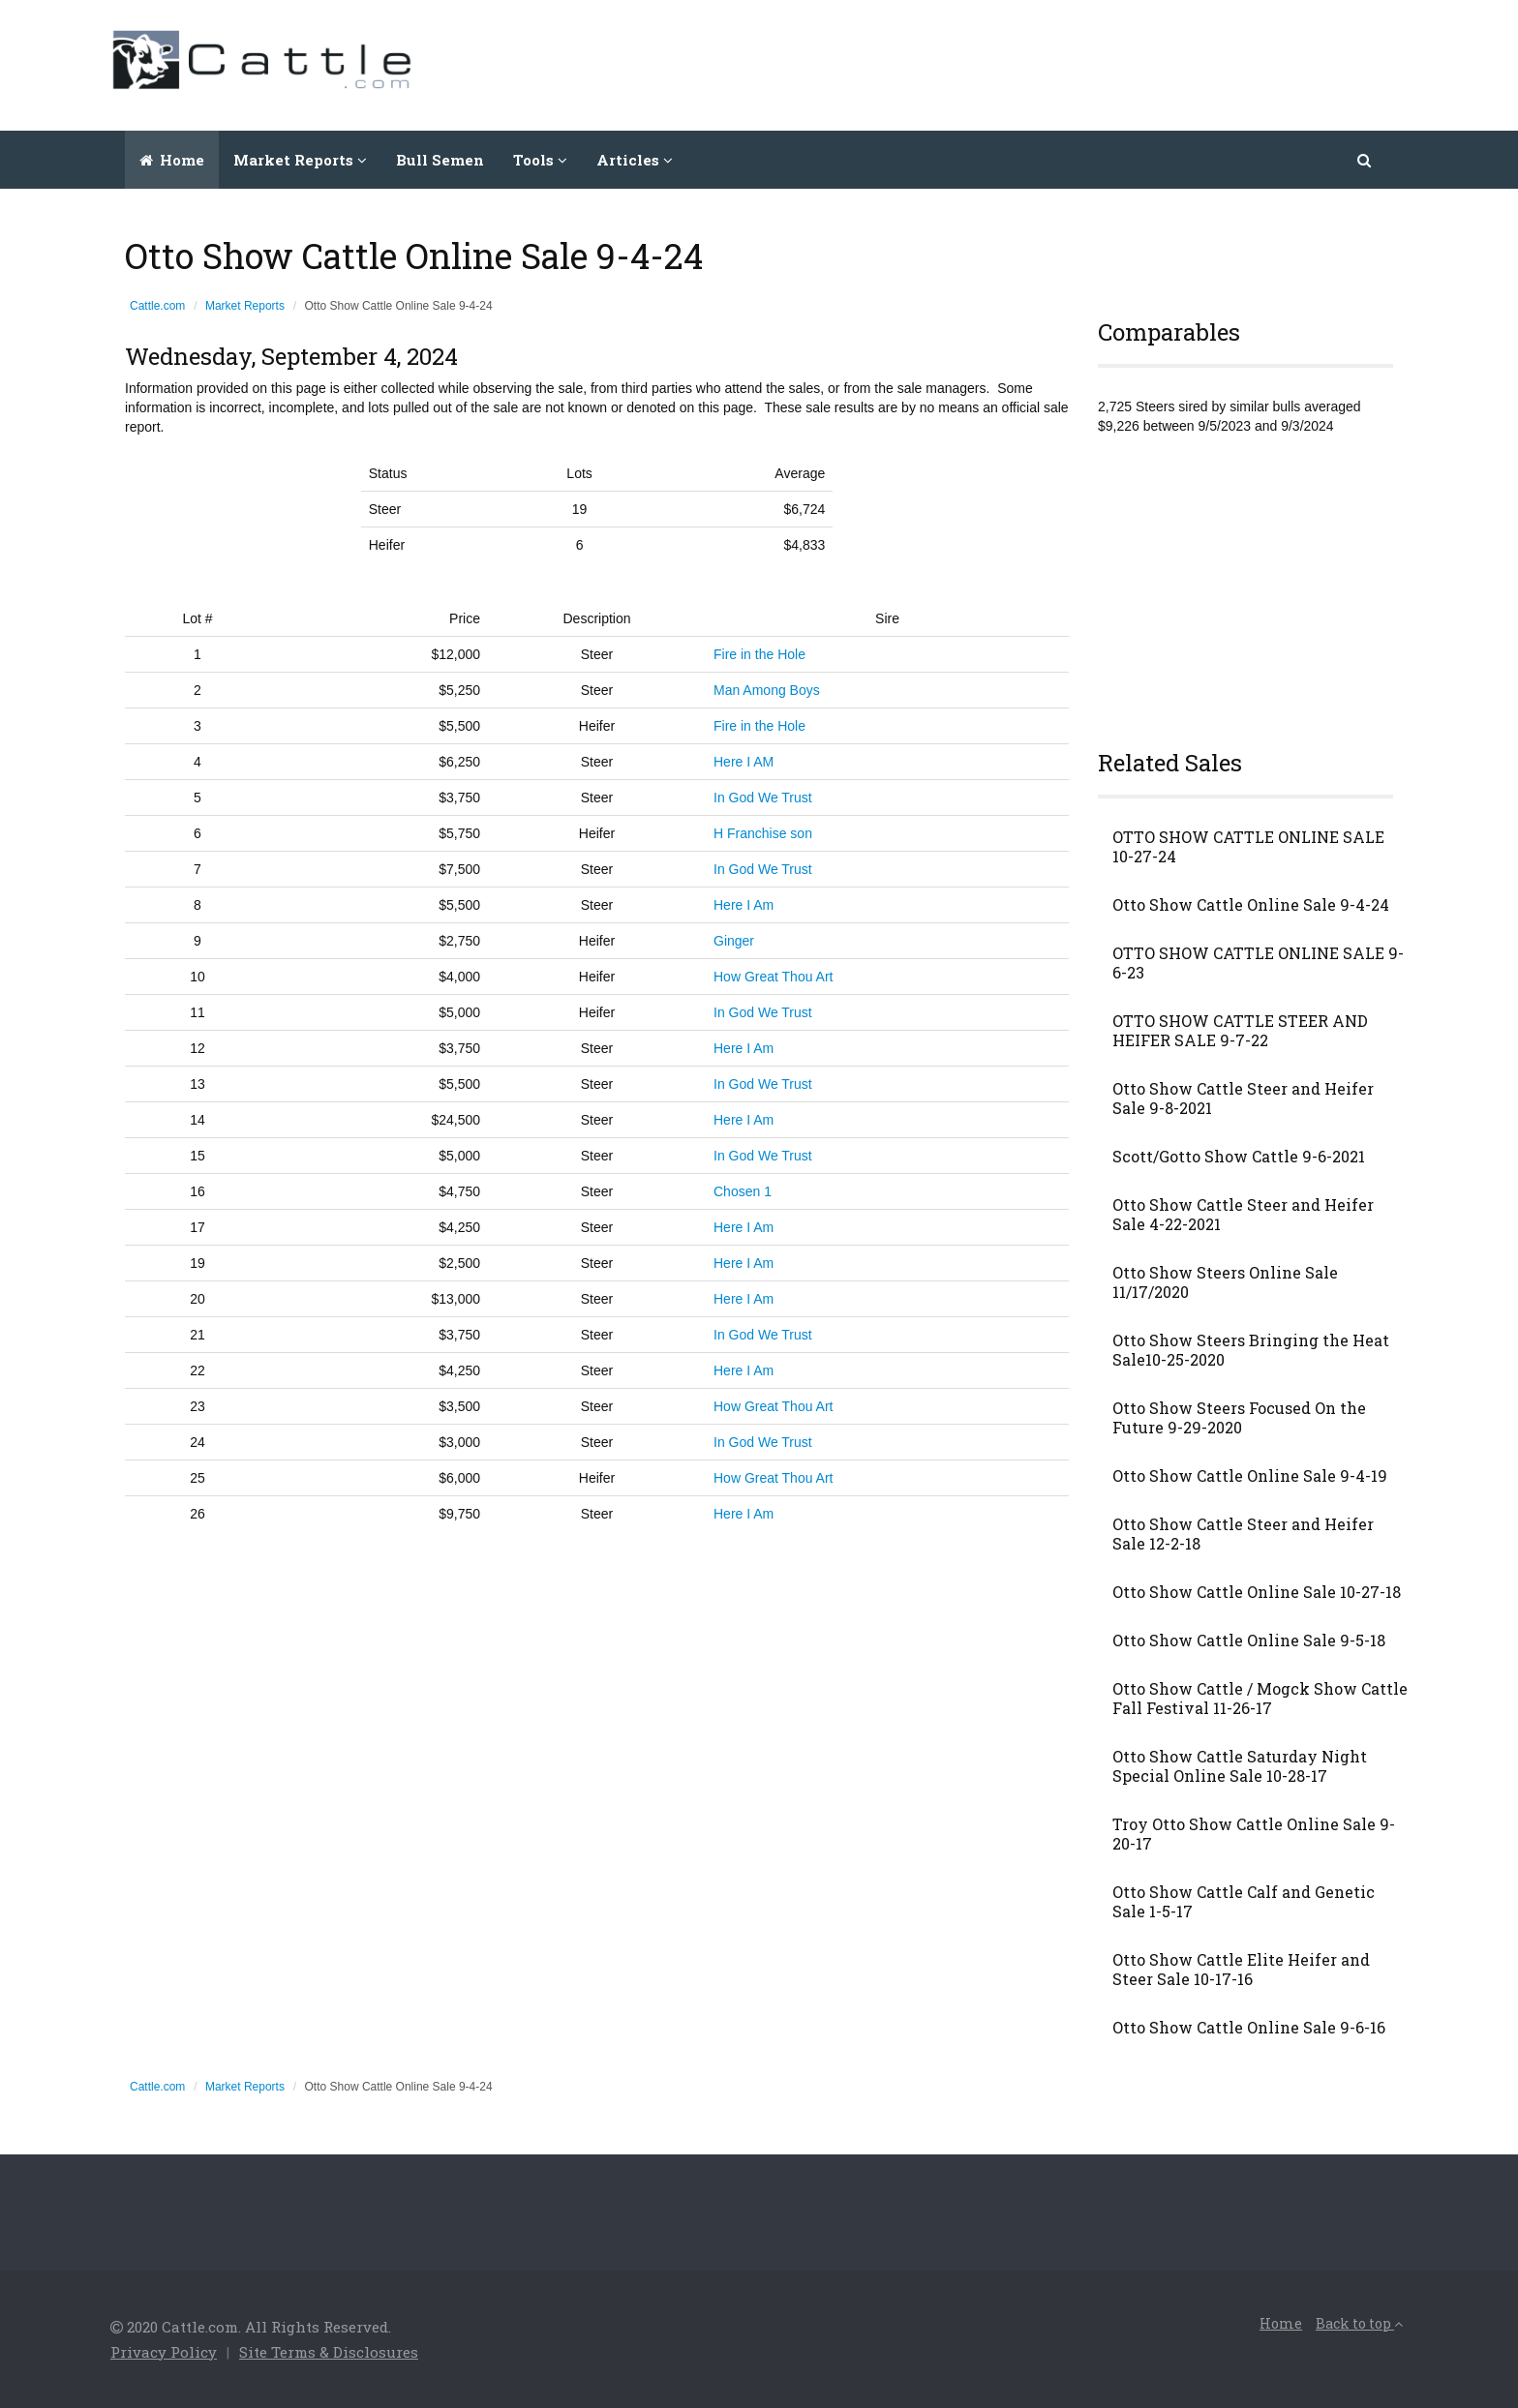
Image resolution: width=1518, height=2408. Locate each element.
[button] (1365, 160)
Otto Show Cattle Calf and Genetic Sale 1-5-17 (1243, 1901)
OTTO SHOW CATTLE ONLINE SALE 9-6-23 (1258, 963)
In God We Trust (762, 797)
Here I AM (743, 761)
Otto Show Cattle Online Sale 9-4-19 (1249, 1476)
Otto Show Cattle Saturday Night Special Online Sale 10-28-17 (1239, 1766)
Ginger (733, 940)
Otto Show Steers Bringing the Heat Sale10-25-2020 (1250, 1350)
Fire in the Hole (759, 654)
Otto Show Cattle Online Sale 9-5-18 (1248, 1640)
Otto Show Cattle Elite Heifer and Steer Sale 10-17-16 (1241, 1969)
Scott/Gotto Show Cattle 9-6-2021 (1238, 1156)
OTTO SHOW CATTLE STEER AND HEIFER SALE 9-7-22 (1240, 1030)
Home (171, 159)
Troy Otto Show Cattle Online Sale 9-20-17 (1253, 1834)
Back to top (1359, 2323)
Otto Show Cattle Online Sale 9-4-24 (1250, 905)
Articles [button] (634, 159)
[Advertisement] (1055, 62)
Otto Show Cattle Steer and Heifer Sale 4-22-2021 (1243, 1214)
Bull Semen (440, 159)
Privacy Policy (163, 2352)
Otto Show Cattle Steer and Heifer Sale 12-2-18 (1243, 1534)
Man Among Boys (766, 690)
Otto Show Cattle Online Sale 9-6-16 (1248, 2027)
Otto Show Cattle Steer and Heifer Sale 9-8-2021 (1243, 1098)
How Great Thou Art (773, 976)
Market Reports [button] (300, 159)
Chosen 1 (742, 1191)
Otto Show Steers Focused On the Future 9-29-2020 (1239, 1418)
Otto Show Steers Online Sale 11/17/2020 (1225, 1282)
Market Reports (245, 306)
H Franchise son (762, 833)
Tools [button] (540, 159)
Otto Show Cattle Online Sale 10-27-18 (1256, 1592)
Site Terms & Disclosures (328, 2352)
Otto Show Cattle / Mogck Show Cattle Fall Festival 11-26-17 (1260, 1698)
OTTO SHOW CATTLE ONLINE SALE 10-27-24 (1248, 847)
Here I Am (743, 905)
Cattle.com (157, 306)
